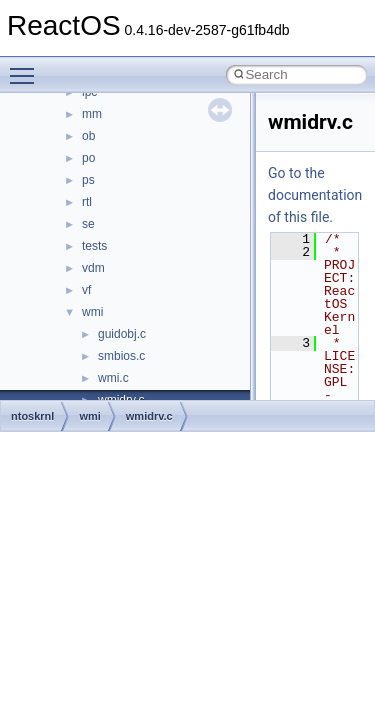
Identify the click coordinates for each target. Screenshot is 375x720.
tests (94, 246)
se (88, 224)
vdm (93, 268)
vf (86, 290)
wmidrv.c (149, 416)
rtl (87, 202)
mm (92, 114)
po (88, 158)
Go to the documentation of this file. (315, 195)
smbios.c (121, 356)
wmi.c (113, 378)
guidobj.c (122, 334)
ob (88, 136)
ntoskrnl (32, 416)
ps (88, 180)
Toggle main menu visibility (27, 67)
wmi (92, 312)
